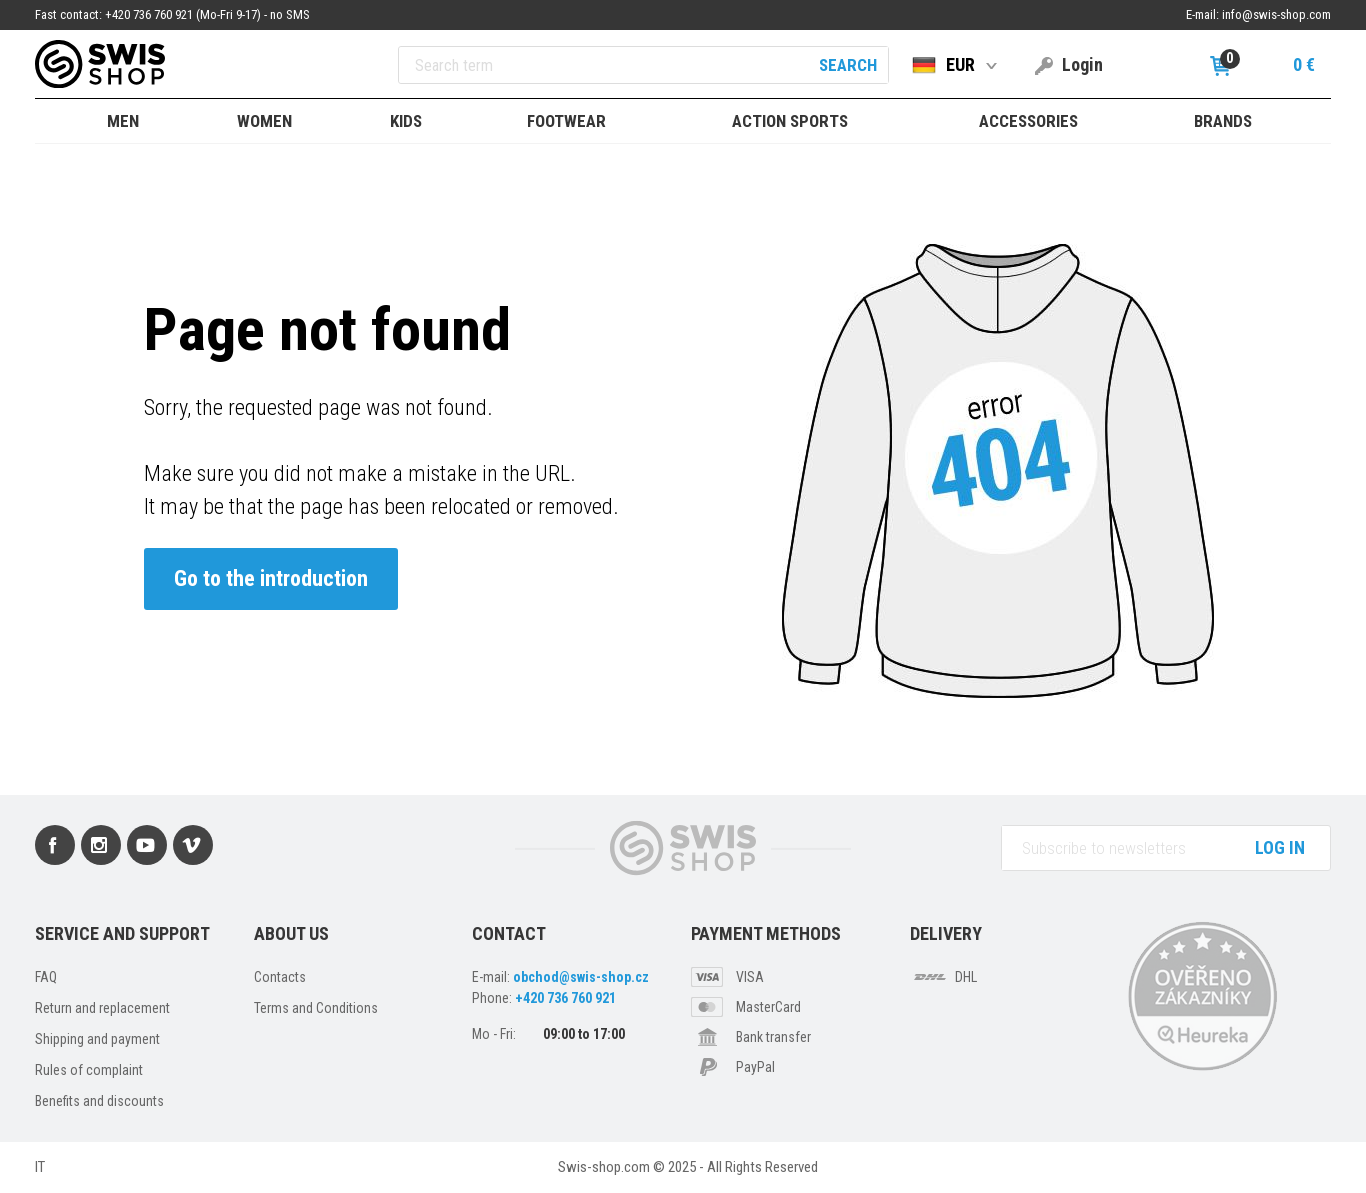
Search (848, 65)
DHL (966, 977)
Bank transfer (773, 1037)
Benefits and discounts (99, 1101)
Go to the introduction (271, 578)
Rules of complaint (89, 1070)
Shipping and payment (97, 1039)
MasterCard (768, 1007)
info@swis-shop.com (1276, 14)
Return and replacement (102, 1008)
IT (40, 1167)
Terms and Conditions (316, 1008)
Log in (1280, 847)
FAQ (46, 977)
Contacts (280, 977)
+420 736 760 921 (565, 998)
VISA (750, 977)
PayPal (755, 1067)
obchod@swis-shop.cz (581, 977)
